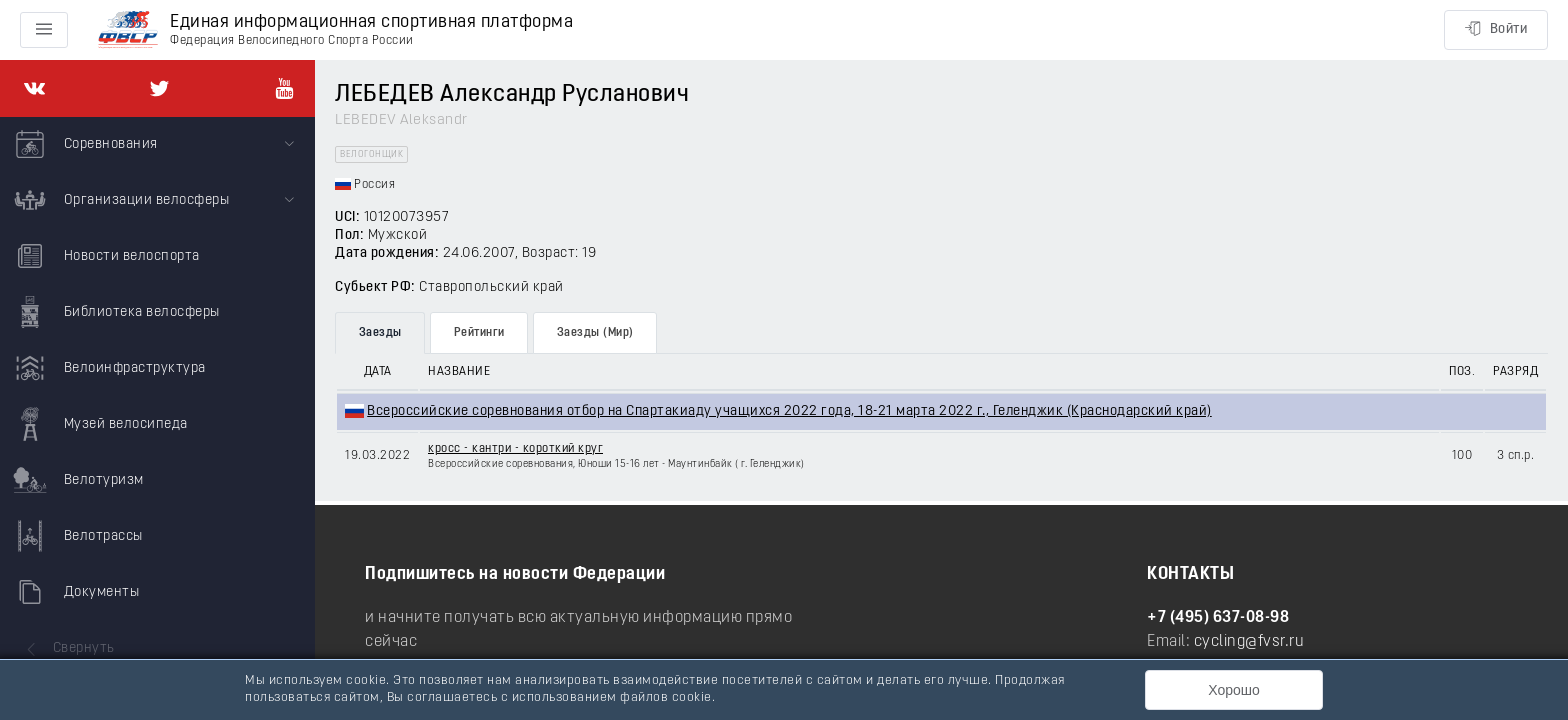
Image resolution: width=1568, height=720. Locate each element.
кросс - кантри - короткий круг (515, 449)
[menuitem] (157, 145)
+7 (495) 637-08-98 (1218, 618)
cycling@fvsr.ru (1249, 642)
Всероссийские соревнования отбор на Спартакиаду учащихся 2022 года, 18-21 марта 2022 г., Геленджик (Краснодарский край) (789, 411)
